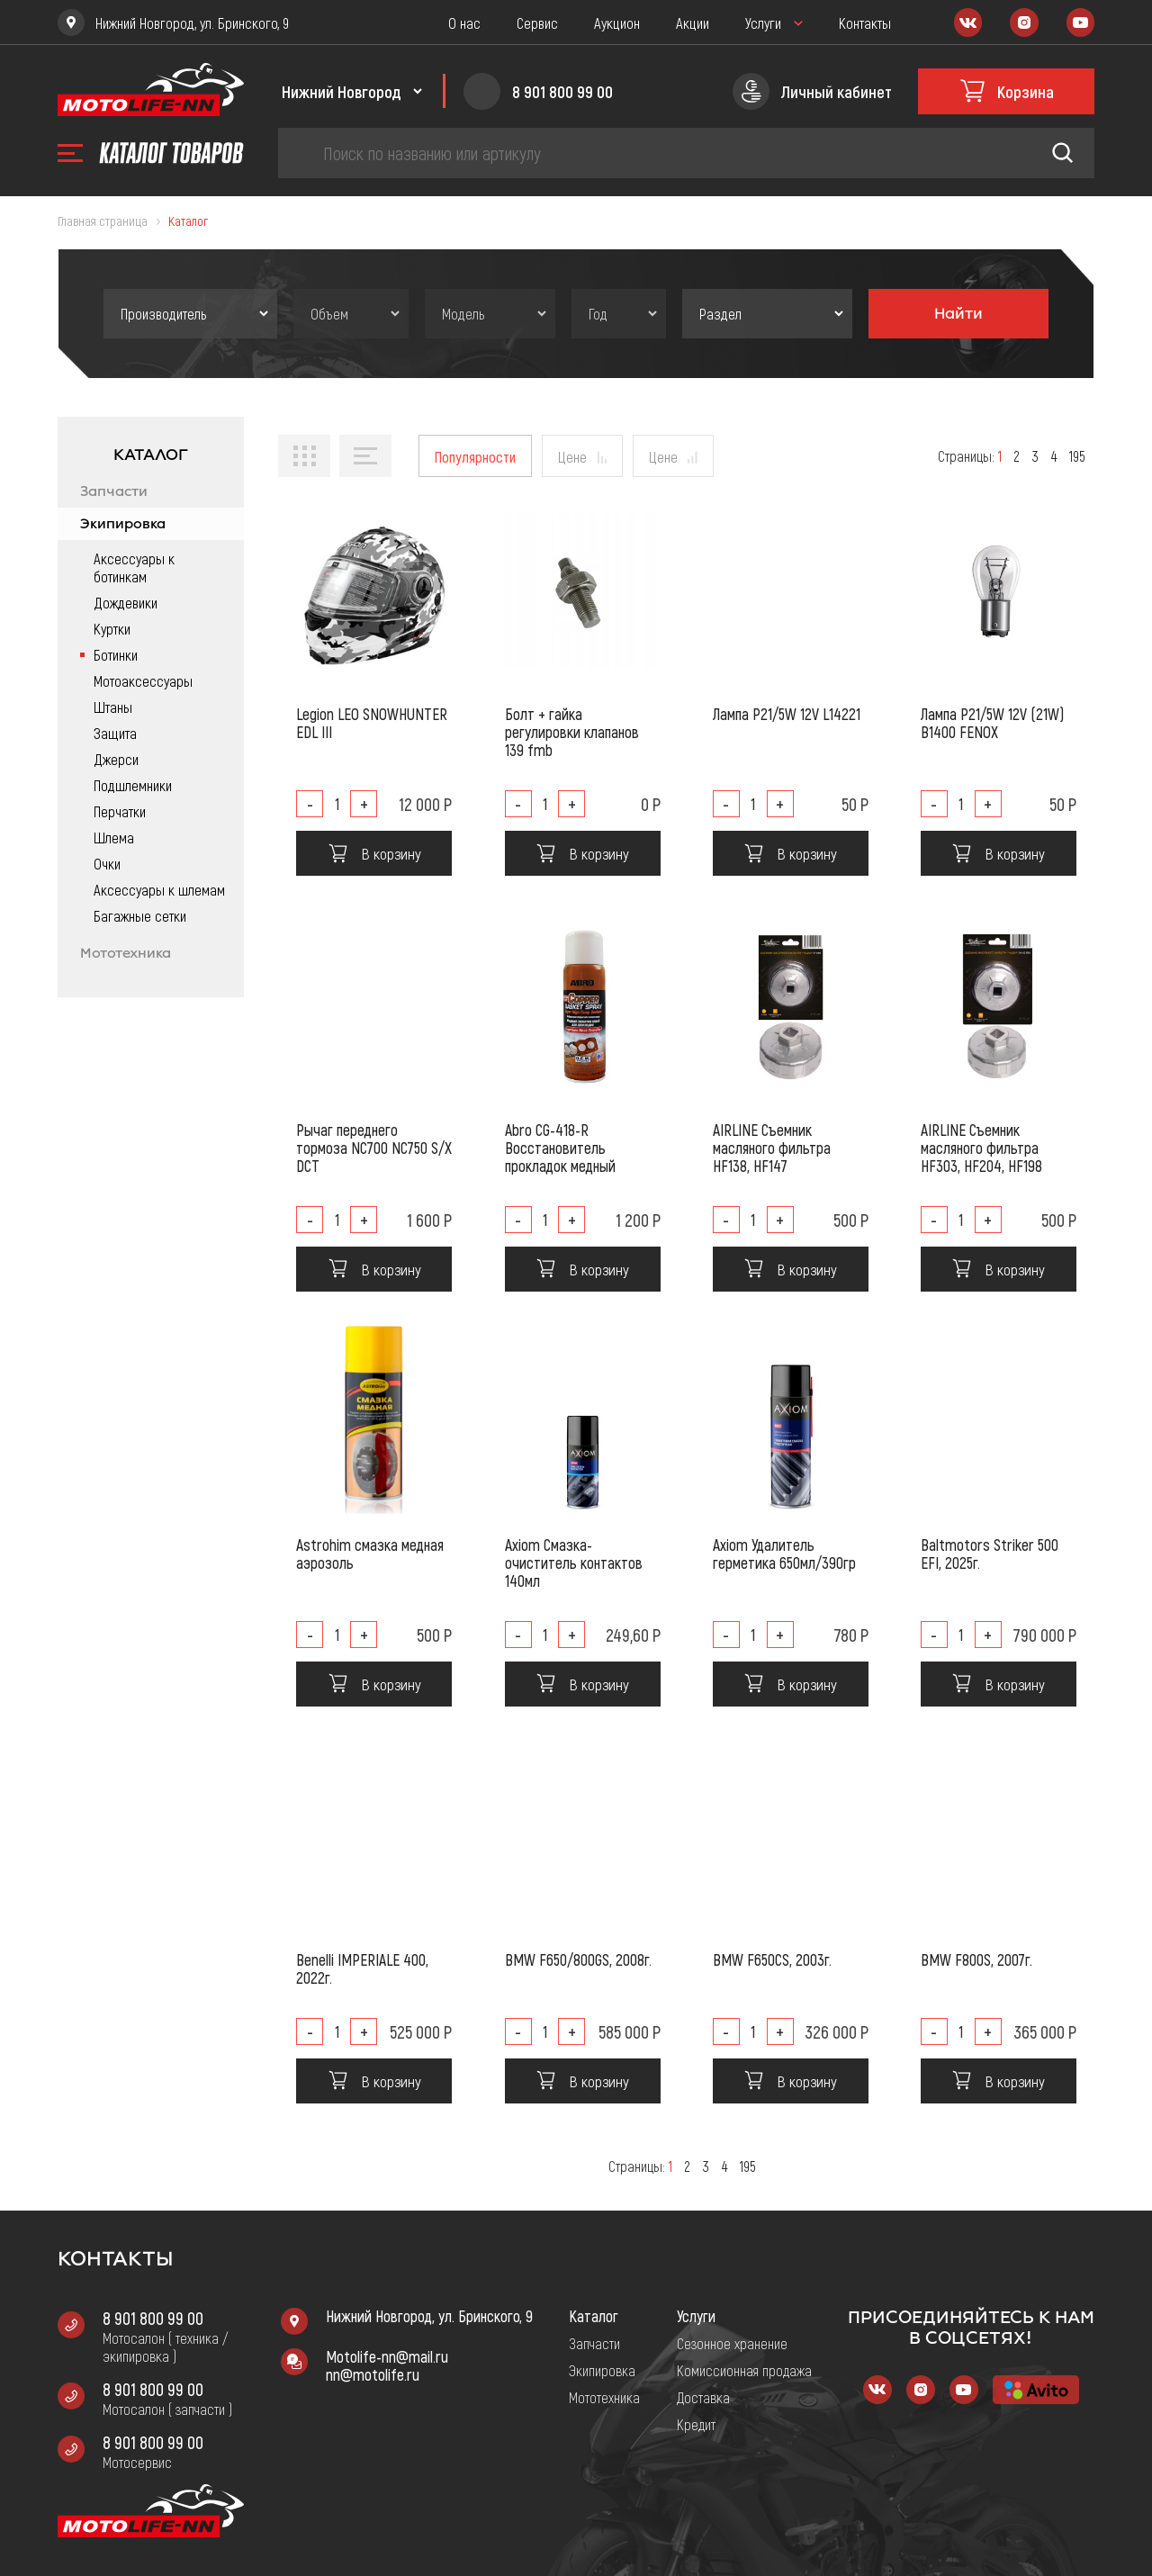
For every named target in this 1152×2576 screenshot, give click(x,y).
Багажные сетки (140, 915)
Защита (115, 733)
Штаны (113, 707)
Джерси (116, 759)
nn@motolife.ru (372, 2374)
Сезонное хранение (732, 2343)
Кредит (696, 2424)
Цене (572, 456)
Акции (692, 23)
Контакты (865, 23)
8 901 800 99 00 (153, 2317)
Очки (107, 863)
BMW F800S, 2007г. (976, 1959)
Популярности (475, 456)
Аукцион (617, 23)
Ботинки (116, 654)
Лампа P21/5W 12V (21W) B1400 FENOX (992, 723)
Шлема (114, 837)
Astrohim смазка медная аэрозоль (370, 1554)
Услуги (763, 23)
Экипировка (123, 524)
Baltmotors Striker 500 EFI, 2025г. (989, 1554)
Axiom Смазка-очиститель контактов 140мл (574, 1563)
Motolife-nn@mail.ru (387, 2356)
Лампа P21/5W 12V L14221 (786, 714)
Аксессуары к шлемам (159, 889)
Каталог (593, 2316)
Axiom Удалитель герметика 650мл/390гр (784, 1554)
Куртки (112, 628)
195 (1077, 455)
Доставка (703, 2397)
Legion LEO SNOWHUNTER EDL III (371, 723)
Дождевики (126, 602)
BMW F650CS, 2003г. (772, 1959)
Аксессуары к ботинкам (134, 567)
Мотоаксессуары (143, 680)
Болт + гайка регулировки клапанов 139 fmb (572, 732)
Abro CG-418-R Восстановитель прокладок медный (560, 1148)
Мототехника (125, 953)
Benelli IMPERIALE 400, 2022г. (362, 1968)
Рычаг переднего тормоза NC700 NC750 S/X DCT (374, 1148)
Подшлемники (133, 785)
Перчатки (120, 811)
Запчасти (114, 491)
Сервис (537, 23)
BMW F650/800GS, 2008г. (578, 1959)
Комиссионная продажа (744, 2370)
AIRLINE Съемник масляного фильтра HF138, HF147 (772, 1148)
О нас (464, 23)
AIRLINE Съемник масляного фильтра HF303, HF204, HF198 (981, 1148)
